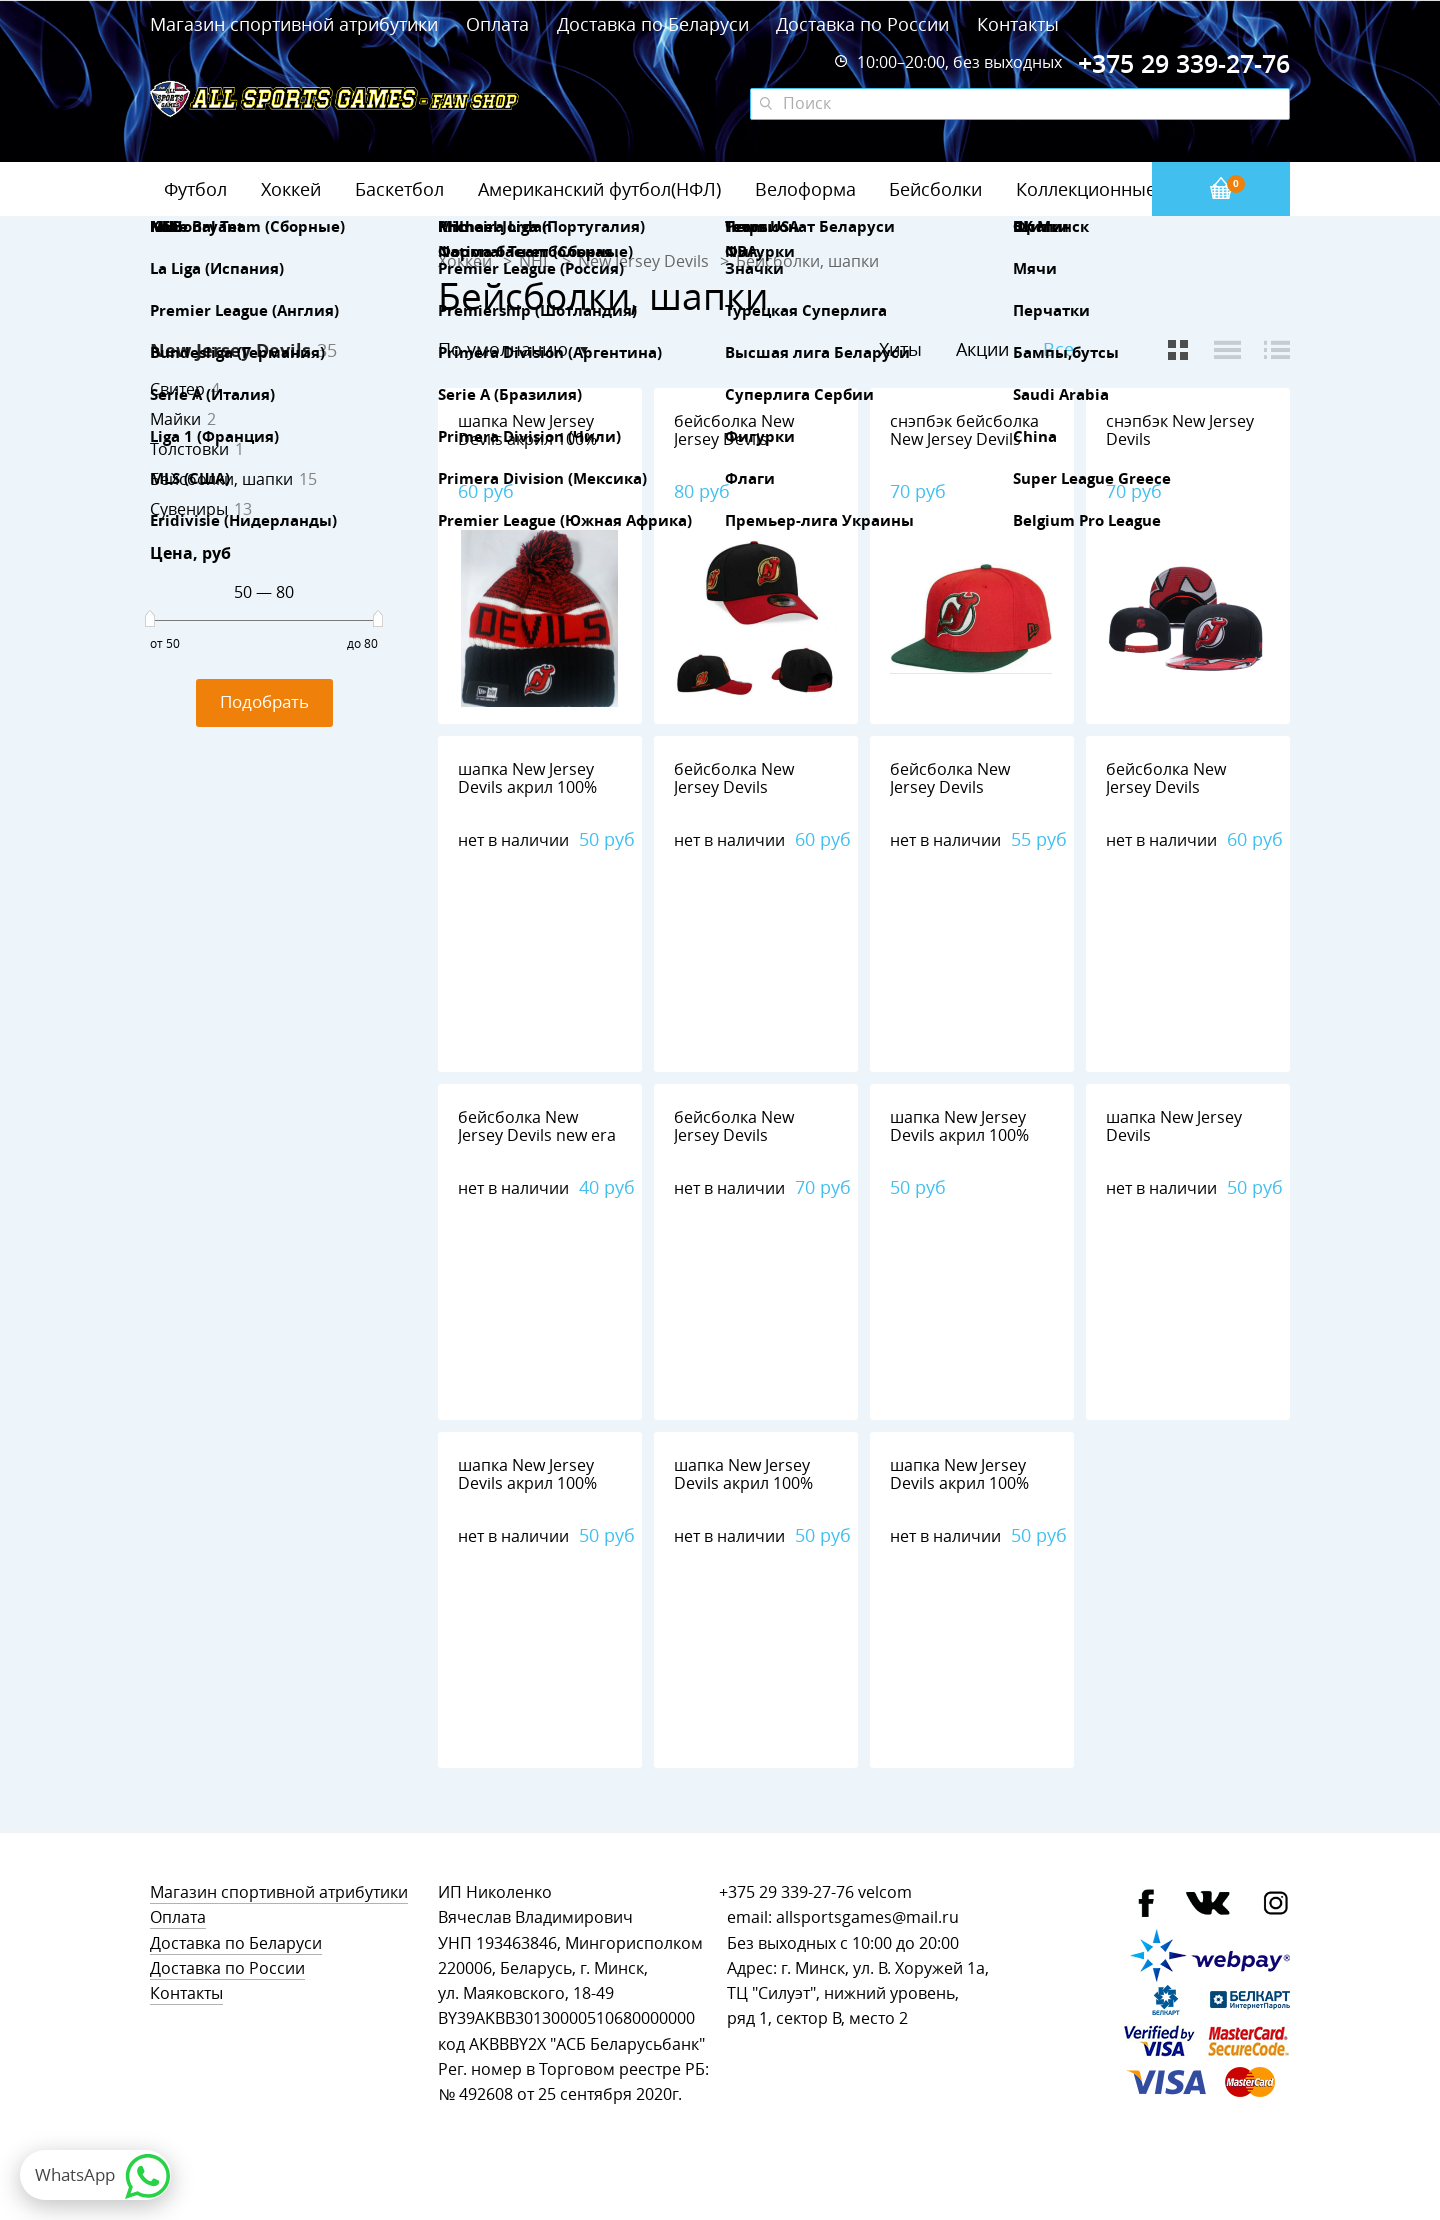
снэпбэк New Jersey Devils (1180, 430)
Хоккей (291, 189)
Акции (982, 349)
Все (1058, 349)
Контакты (1018, 24)
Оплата (497, 24)
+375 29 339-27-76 (786, 1892)
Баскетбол (399, 189)
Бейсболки (935, 189)
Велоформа (805, 189)
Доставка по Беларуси (653, 24)
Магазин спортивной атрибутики (296, 24)
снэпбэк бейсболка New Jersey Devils (964, 430)
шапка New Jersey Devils (1174, 1126)
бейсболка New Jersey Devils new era (537, 1126)
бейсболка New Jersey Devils (734, 430)
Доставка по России (862, 24)
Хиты (900, 349)
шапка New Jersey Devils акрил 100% (527, 430)
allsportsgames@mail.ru (867, 1917)
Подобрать (264, 701)
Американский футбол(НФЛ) (599, 189)
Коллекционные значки (1119, 189)
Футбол (195, 189)
